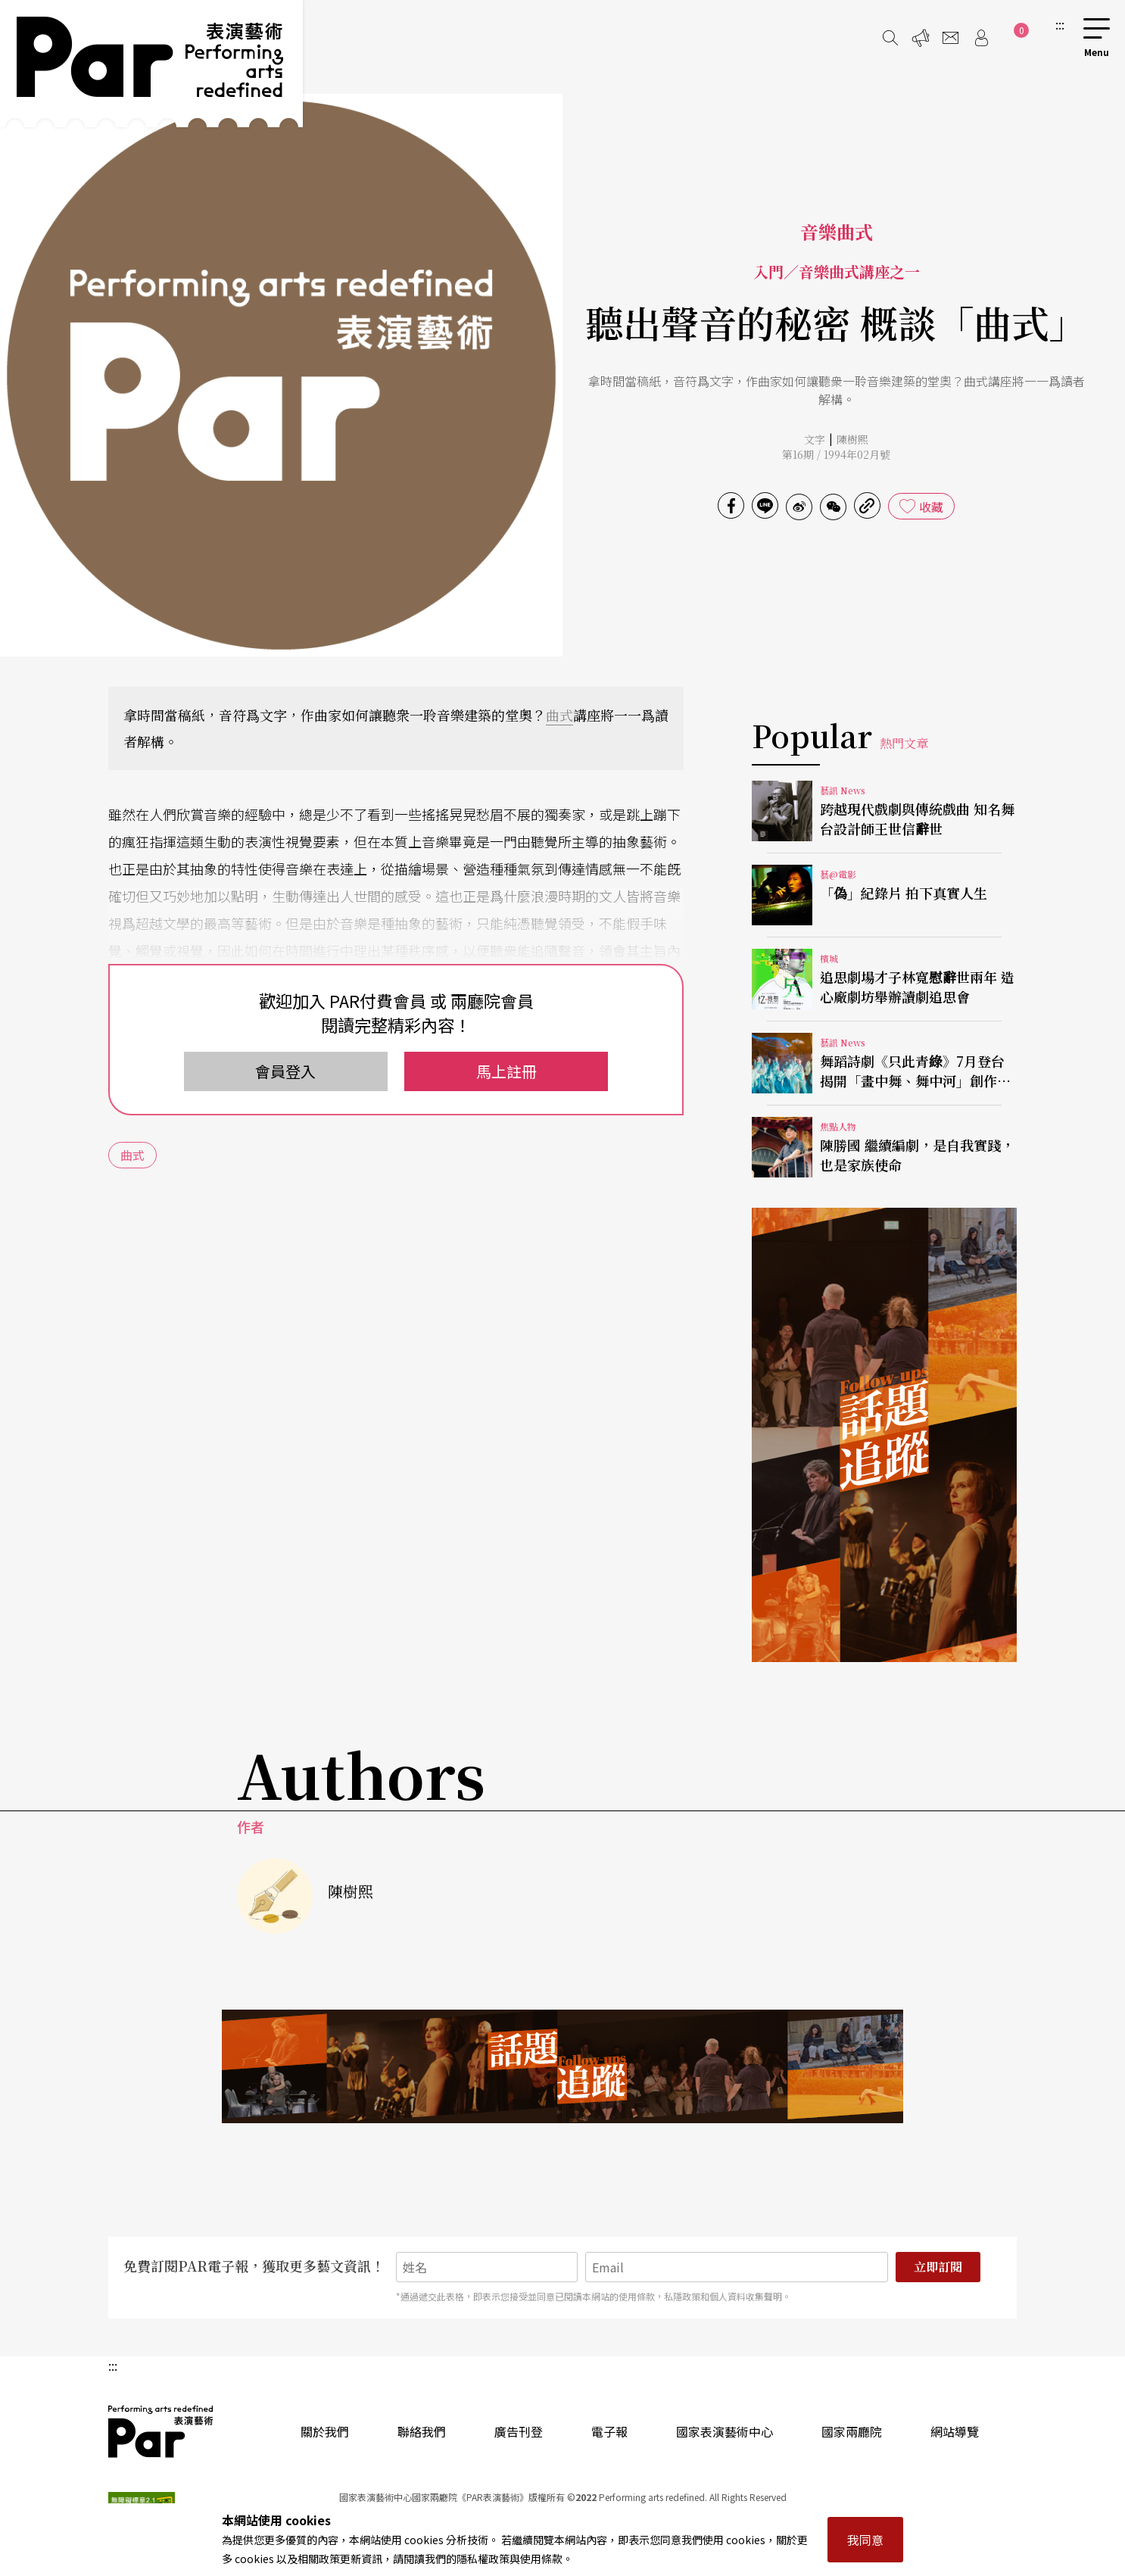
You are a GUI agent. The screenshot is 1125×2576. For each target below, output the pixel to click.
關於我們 (325, 2431)
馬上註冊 (506, 1071)
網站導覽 (954, 2431)
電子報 (609, 2431)
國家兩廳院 (851, 2431)
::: (1059, 24)
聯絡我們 (421, 2431)
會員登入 (285, 1071)
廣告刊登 (518, 2431)
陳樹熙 (852, 439)
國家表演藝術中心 (724, 2431)
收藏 (931, 506)
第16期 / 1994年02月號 (836, 454)
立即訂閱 (938, 2266)
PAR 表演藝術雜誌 (161, 2431)
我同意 (865, 2540)
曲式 (559, 715)
